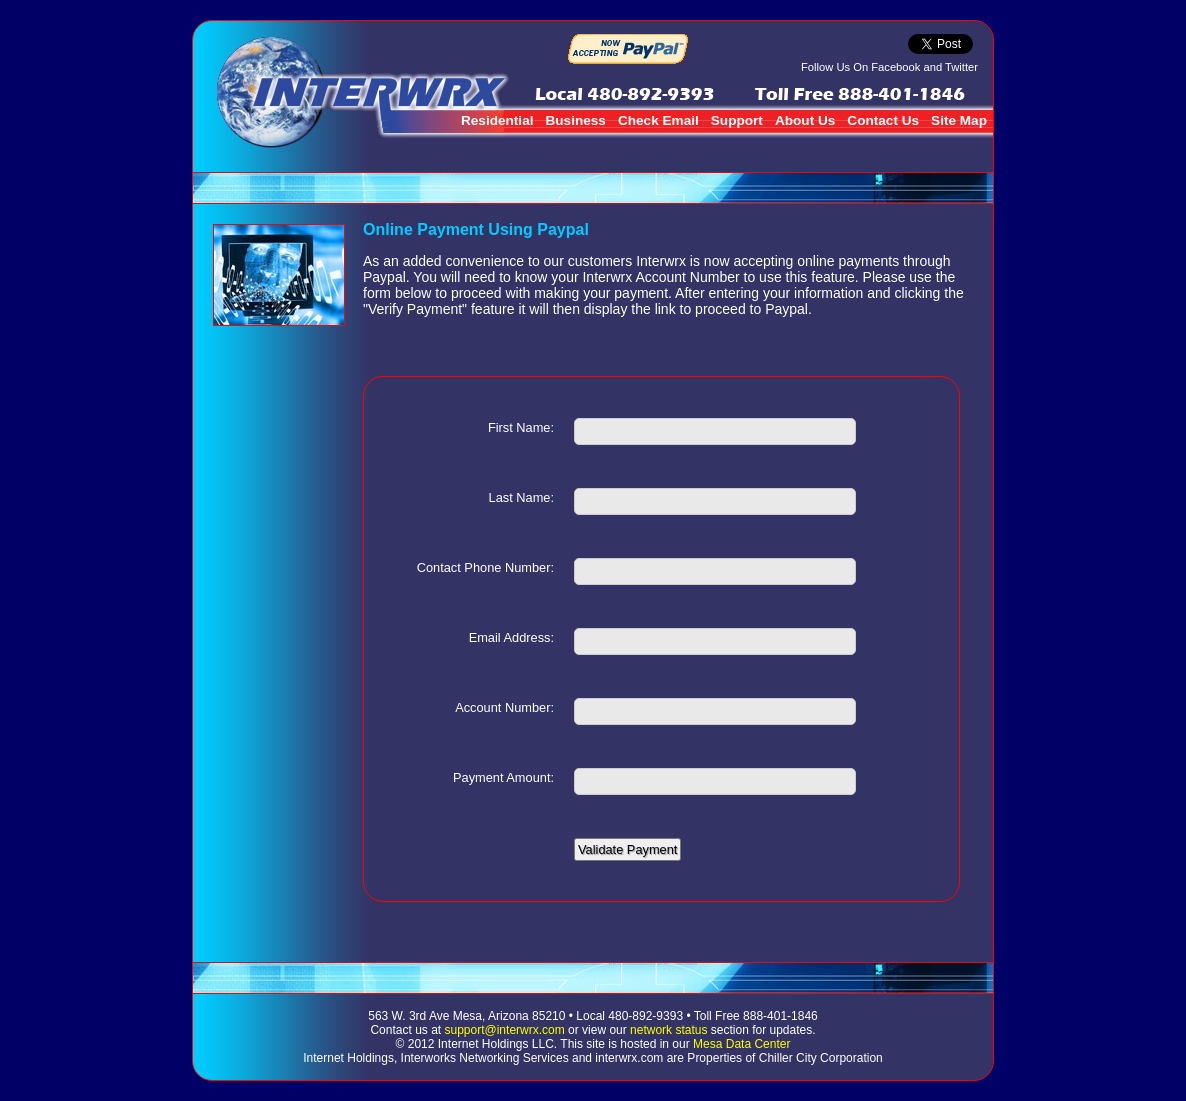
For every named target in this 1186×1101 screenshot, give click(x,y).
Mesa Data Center (741, 1044)
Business (575, 120)
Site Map (959, 120)
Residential (497, 120)
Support (737, 120)
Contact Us (883, 120)
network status (668, 1030)
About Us (805, 120)
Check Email (658, 120)
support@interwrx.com (505, 1030)
